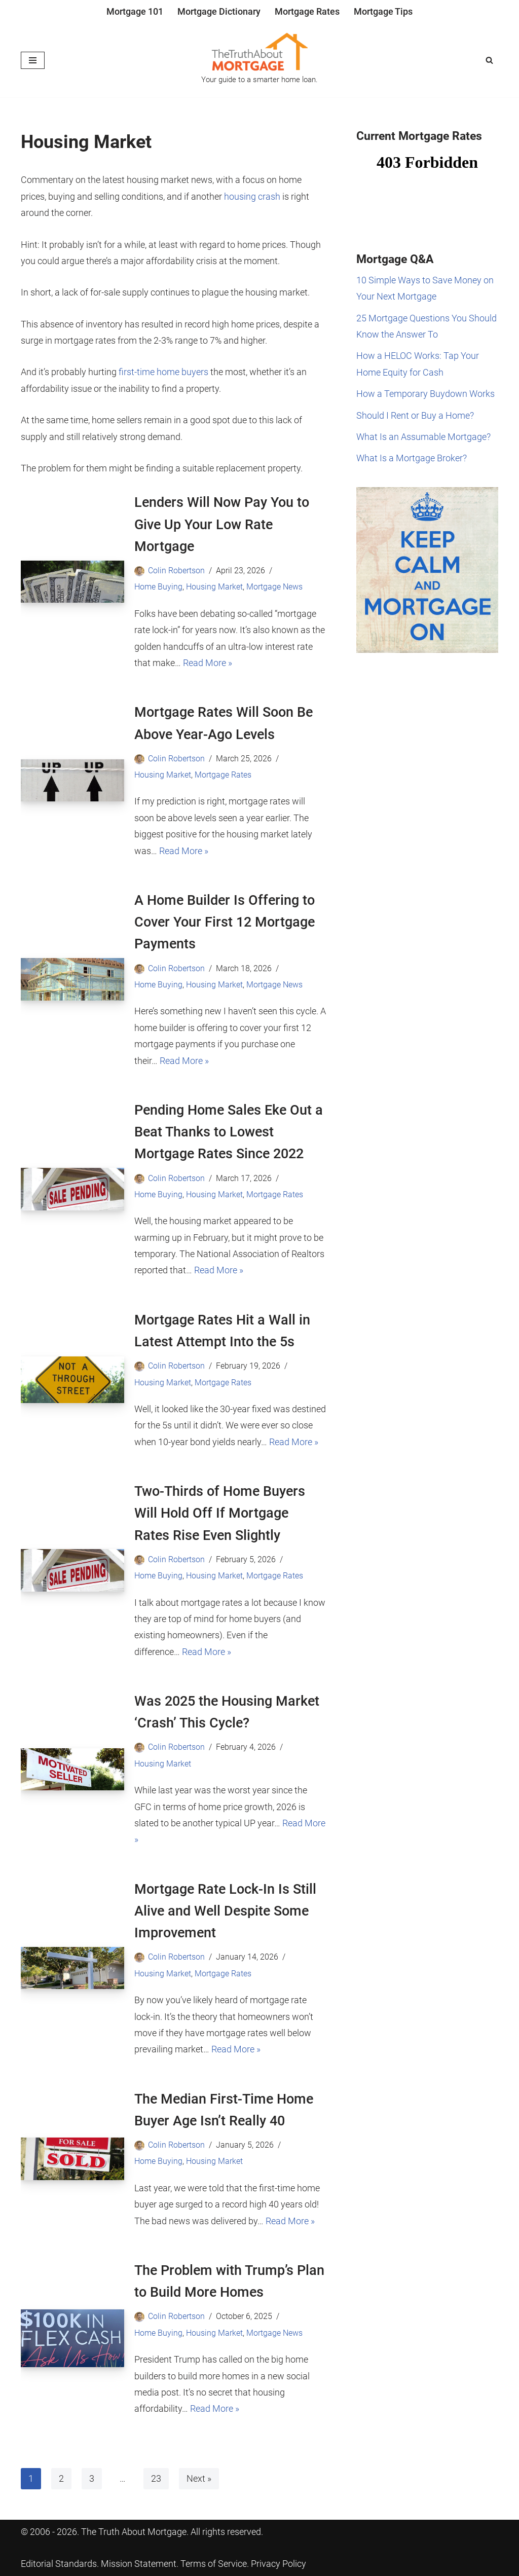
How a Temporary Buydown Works (425, 393)
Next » (199, 2478)
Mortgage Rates (307, 11)
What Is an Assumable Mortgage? (423, 436)
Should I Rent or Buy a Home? (415, 415)
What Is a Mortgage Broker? (411, 458)
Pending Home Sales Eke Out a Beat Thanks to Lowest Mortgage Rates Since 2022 (228, 1132)
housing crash (252, 196)
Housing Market (214, 587)
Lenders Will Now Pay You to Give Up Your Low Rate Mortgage (221, 524)
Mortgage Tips (383, 11)
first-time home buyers (163, 371)
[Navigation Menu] (33, 60)
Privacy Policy (278, 2563)
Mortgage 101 (134, 11)
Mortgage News (274, 587)
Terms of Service (213, 2563)
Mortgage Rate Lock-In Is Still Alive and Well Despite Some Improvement (225, 1911)
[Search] (489, 60)
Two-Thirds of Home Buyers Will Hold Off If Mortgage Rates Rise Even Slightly (219, 1513)
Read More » (207, 662)
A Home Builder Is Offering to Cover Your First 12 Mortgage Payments (224, 922)
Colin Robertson (176, 570)
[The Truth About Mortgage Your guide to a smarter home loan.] (259, 60)
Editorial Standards (59, 2563)
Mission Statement (138, 2563)
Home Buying (158, 587)
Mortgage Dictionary (219, 11)
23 (156, 2478)
